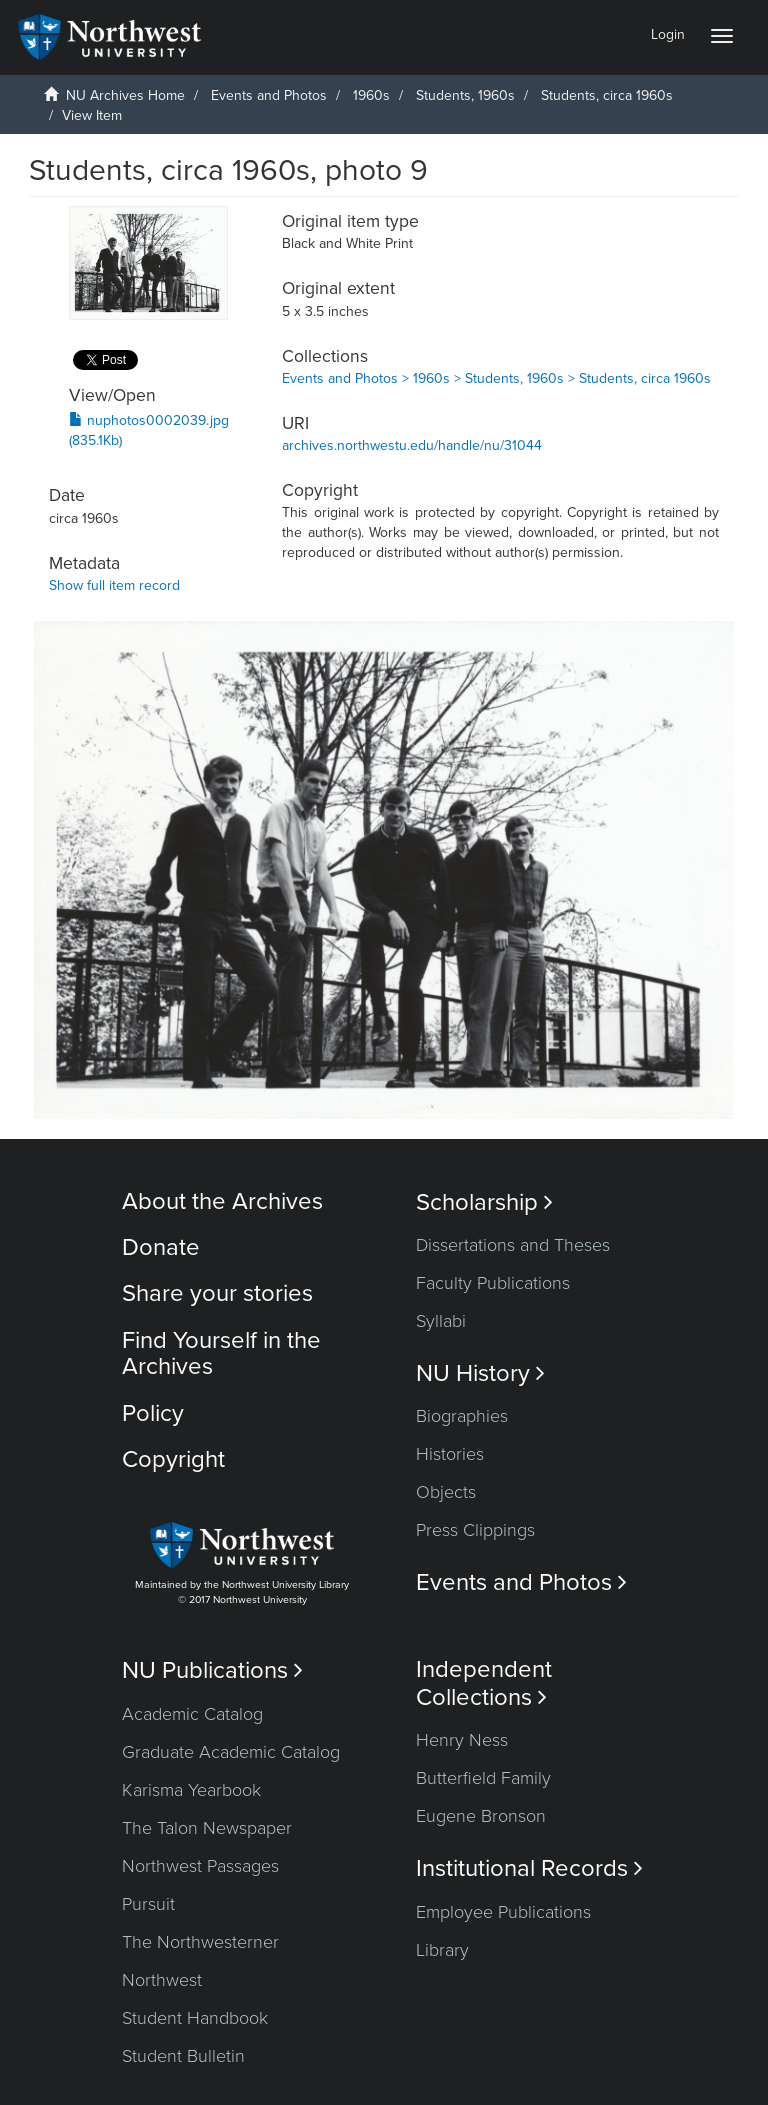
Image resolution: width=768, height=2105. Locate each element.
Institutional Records (529, 1868)
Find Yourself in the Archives (221, 1353)
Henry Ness (462, 1740)
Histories (450, 1454)
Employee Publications (503, 1912)
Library (442, 1950)
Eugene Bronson (481, 1816)
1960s (371, 95)
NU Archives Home (125, 95)
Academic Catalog (192, 1714)
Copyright (173, 1459)
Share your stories (217, 1293)
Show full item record (114, 585)
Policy (153, 1413)
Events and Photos (269, 95)
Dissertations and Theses (513, 1245)
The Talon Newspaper (207, 1828)
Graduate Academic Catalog (231, 1752)
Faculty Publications (493, 1283)
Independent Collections (484, 1683)
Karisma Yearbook (191, 1790)
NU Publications (212, 1670)
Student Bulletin (183, 2056)
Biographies (462, 1416)
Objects (446, 1492)
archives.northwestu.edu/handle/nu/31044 (412, 445)
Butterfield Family (483, 1778)
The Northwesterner (200, 1942)
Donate (161, 1247)
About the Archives (222, 1201)
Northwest (162, 1980)
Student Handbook (195, 2018)
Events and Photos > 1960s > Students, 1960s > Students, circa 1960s (496, 378)
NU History (480, 1373)
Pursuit (148, 1904)
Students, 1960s (465, 95)
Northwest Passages (200, 1866)
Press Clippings (475, 1530)
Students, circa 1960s (607, 95)
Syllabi (441, 1321)
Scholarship (484, 1202)
